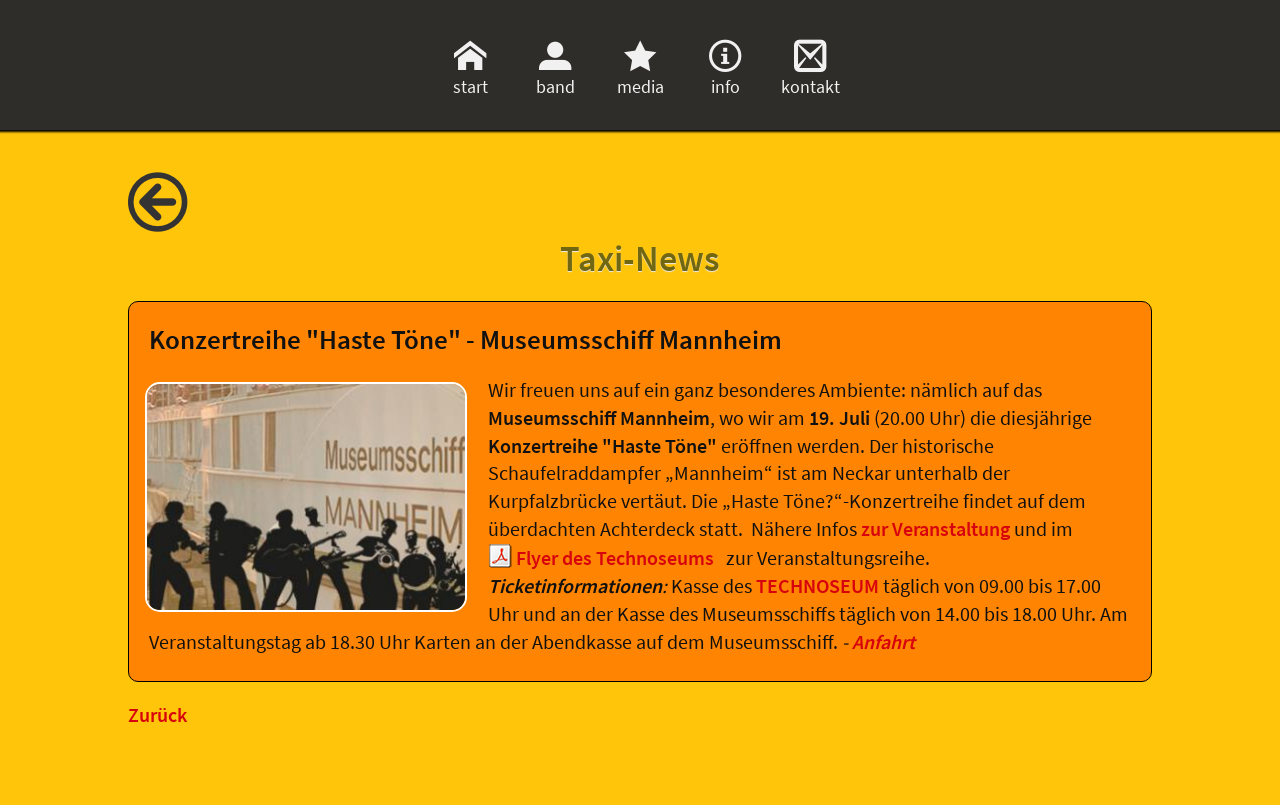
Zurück (157, 715)
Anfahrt (883, 642)
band (555, 75)
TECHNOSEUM (819, 586)
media (640, 75)
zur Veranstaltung (937, 529)
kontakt (810, 75)
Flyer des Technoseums (617, 558)
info (725, 75)
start (470, 75)
